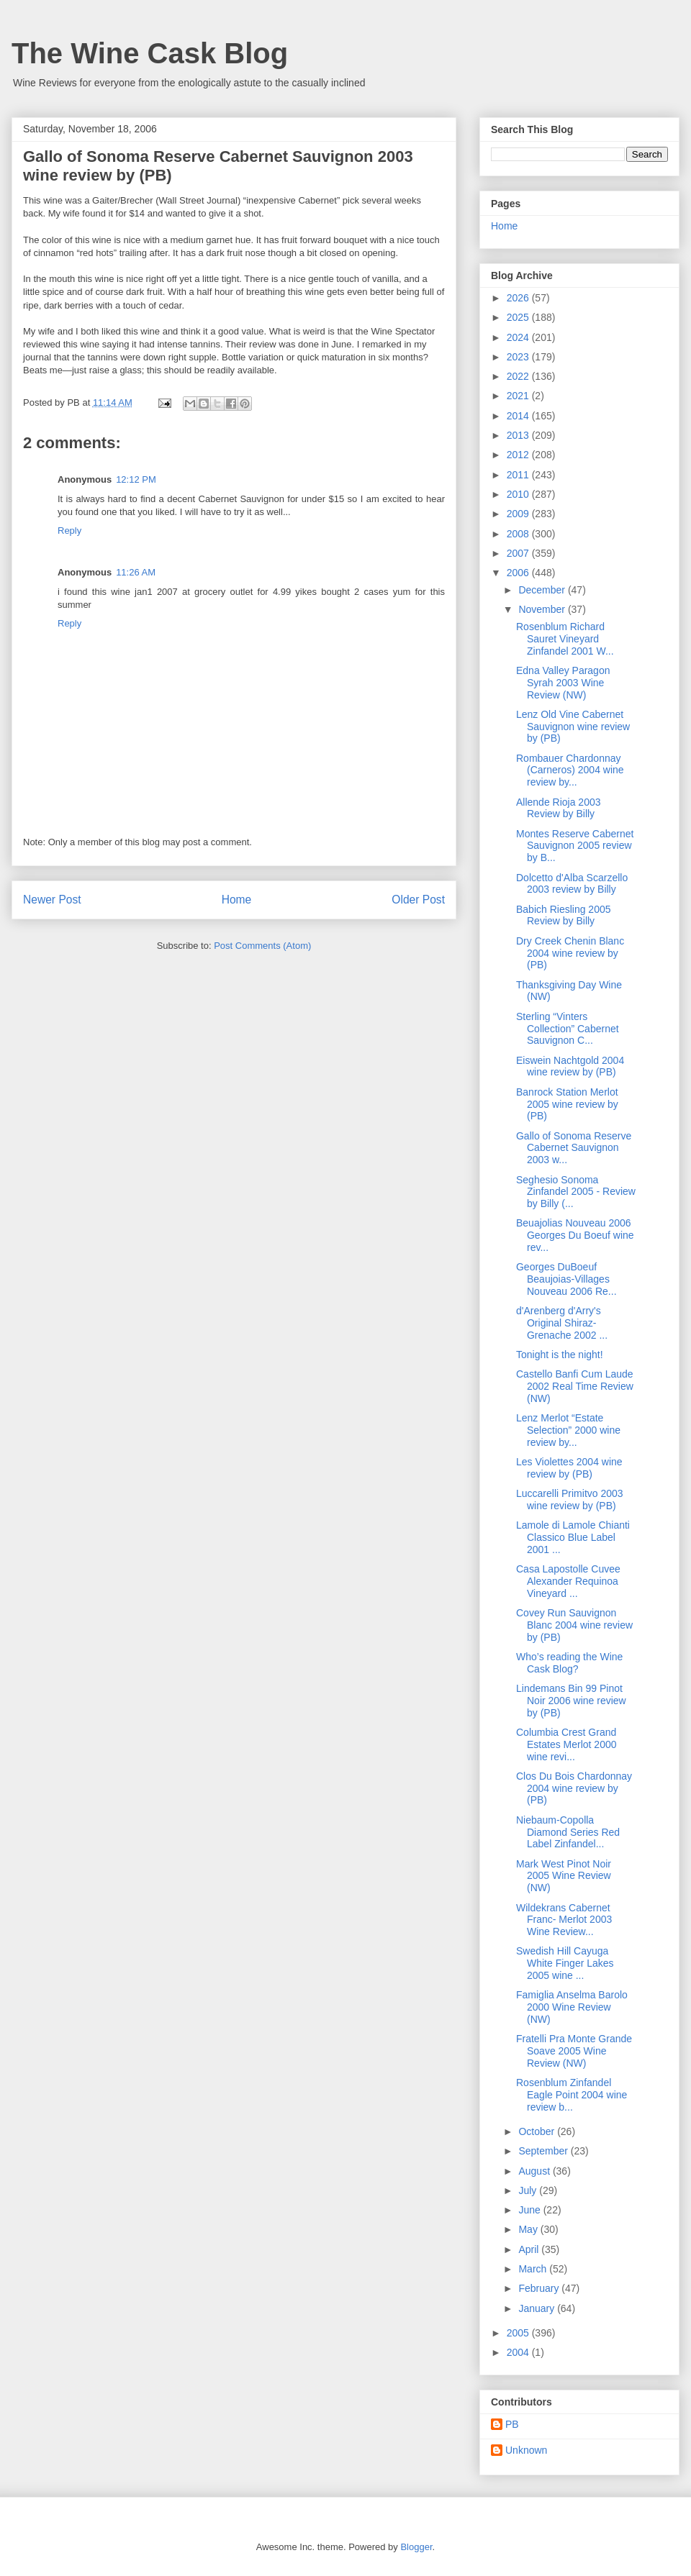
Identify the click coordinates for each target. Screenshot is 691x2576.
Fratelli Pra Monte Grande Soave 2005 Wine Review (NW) (574, 2051)
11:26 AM (135, 572)
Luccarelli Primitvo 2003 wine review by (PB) (569, 1499)
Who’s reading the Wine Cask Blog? (569, 1663)
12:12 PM (136, 479)
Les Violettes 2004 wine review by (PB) (569, 1468)
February (539, 2288)
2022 (519, 376)
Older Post (418, 899)
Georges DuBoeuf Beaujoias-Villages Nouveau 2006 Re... (566, 1279)
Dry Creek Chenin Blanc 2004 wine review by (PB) (570, 953)
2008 (519, 534)
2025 (519, 317)
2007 (519, 553)
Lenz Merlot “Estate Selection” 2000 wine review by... (568, 1430)
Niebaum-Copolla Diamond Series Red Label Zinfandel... (568, 1832)
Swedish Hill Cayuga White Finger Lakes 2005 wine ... (565, 1963)
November (542, 609)
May (529, 2229)
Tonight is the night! (559, 1354)
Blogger (416, 2546)
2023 (519, 357)
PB (512, 2424)
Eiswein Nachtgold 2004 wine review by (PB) (570, 1066)
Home (237, 899)
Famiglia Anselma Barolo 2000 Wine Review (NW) (572, 2007)
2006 (519, 572)
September (544, 2151)
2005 (519, 2333)
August (535, 2171)
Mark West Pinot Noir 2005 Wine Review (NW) (563, 1876)
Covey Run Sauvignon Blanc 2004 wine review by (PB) (574, 1625)
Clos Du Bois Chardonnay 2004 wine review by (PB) (574, 1788)
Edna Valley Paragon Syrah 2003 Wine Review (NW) (563, 683)
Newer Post (52, 899)
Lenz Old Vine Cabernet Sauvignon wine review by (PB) (573, 727)
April (529, 2249)
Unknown (526, 2450)
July (528, 2190)
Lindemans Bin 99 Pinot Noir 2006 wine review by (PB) (571, 1701)
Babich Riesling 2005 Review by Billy (563, 915)
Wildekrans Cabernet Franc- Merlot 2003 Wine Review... (564, 1920)
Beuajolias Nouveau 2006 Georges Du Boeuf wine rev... (575, 1235)
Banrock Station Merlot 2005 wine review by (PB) (567, 1104)
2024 (519, 337)
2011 (519, 475)
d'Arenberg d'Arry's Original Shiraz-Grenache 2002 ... (562, 1323)
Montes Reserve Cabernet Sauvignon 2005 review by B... (574, 846)
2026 (519, 298)
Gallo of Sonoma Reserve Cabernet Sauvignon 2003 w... (573, 1148)
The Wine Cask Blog (150, 53)
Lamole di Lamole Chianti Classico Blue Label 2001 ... (573, 1537)
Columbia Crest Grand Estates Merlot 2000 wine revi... (566, 1744)
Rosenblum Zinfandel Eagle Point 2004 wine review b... (571, 2095)
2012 (519, 454)
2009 (519, 513)
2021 (519, 395)
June (530, 2210)
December (542, 590)
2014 (519, 416)
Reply (69, 530)
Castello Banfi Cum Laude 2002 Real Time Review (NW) (574, 1386)
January (537, 2308)
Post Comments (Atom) (262, 945)
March (533, 2269)
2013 (519, 435)
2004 (519, 2352)
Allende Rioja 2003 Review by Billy (558, 808)
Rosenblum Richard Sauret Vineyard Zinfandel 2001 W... (565, 639)
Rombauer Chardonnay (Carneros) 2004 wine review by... (570, 770)
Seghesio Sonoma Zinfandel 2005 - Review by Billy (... (576, 1192)
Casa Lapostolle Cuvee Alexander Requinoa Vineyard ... (568, 1581)
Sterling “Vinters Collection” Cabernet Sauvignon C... (567, 1029)
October (537, 2131)
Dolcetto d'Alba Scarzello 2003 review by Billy (572, 884)
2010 (519, 494)
